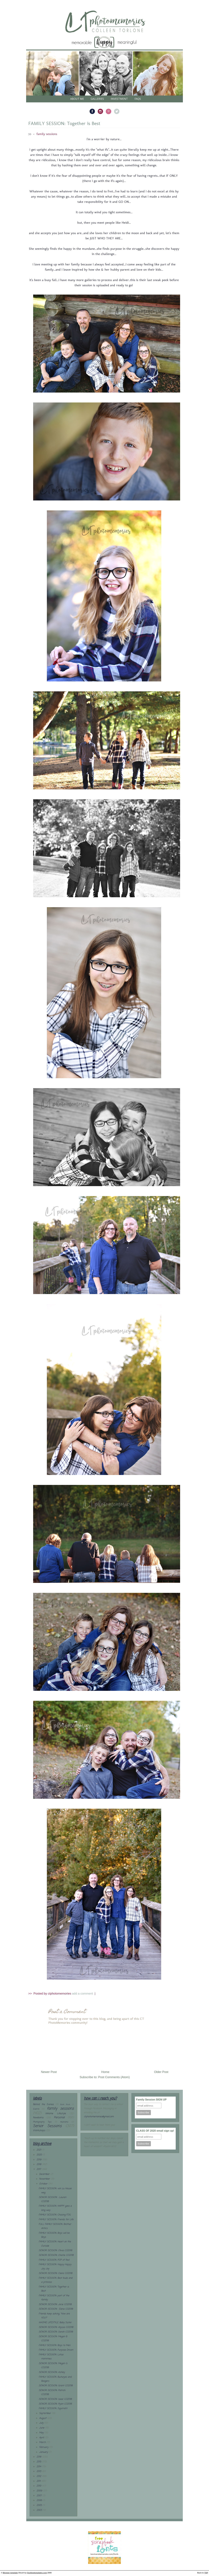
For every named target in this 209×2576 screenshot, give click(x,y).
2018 (39, 2164)
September (45, 2413)
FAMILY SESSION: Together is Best (64, 123)
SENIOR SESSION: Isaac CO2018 (55, 2399)
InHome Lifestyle (55, 2113)
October (43, 2184)
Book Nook (65, 2104)
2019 (39, 2159)
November (45, 2179)
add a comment (83, 1993)
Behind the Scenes (43, 2104)
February (44, 2447)
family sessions (46, 134)
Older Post (161, 2072)
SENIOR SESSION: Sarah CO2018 (56, 2332)
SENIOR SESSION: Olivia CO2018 (55, 2250)
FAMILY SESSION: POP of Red (54, 2260)
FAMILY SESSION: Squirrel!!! (53, 2408)
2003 (40, 2510)
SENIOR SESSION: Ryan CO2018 (55, 2404)
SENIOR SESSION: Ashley (52, 2372)
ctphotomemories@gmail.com (99, 2116)
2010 (39, 2486)
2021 (39, 2150)
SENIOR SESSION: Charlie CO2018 (56, 2255)
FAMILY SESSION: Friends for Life (56, 2219)
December (44, 2174)
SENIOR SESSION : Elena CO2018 (56, 2309)
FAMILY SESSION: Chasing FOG (55, 2215)
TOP (206, 2573)
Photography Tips (42, 2121)
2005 (40, 2505)
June (42, 2428)
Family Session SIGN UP (151, 2099)
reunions (64, 2121)
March (43, 2442)
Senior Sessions (47, 2126)
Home (105, 2072)
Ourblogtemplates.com (37, 2573)
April (42, 2437)
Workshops (39, 2130)
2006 (40, 2500)
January (44, 2452)
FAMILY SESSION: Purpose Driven (56, 2350)
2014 (39, 2466)
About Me (77, 99)
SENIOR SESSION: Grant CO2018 (56, 2385)
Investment (119, 99)
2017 (39, 2169)
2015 (39, 2462)
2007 (39, 2495)
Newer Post (49, 2072)
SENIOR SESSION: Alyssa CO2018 (56, 2327)
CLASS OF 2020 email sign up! (155, 2130)
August (43, 2418)
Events (36, 2109)
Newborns (38, 2117)
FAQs (138, 99)
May (41, 2433)
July (41, 2423)
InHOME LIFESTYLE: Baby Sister (55, 2322)
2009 (40, 2491)
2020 (40, 2155)
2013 (39, 2471)
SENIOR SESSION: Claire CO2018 (55, 2273)
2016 (39, 2457)
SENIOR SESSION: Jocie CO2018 (55, 2304)
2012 (39, 2476)
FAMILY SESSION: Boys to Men (54, 2345)
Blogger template (10, 2573)
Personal (59, 2117)
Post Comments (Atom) (114, 2077)
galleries (97, 99)
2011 (39, 2481)
